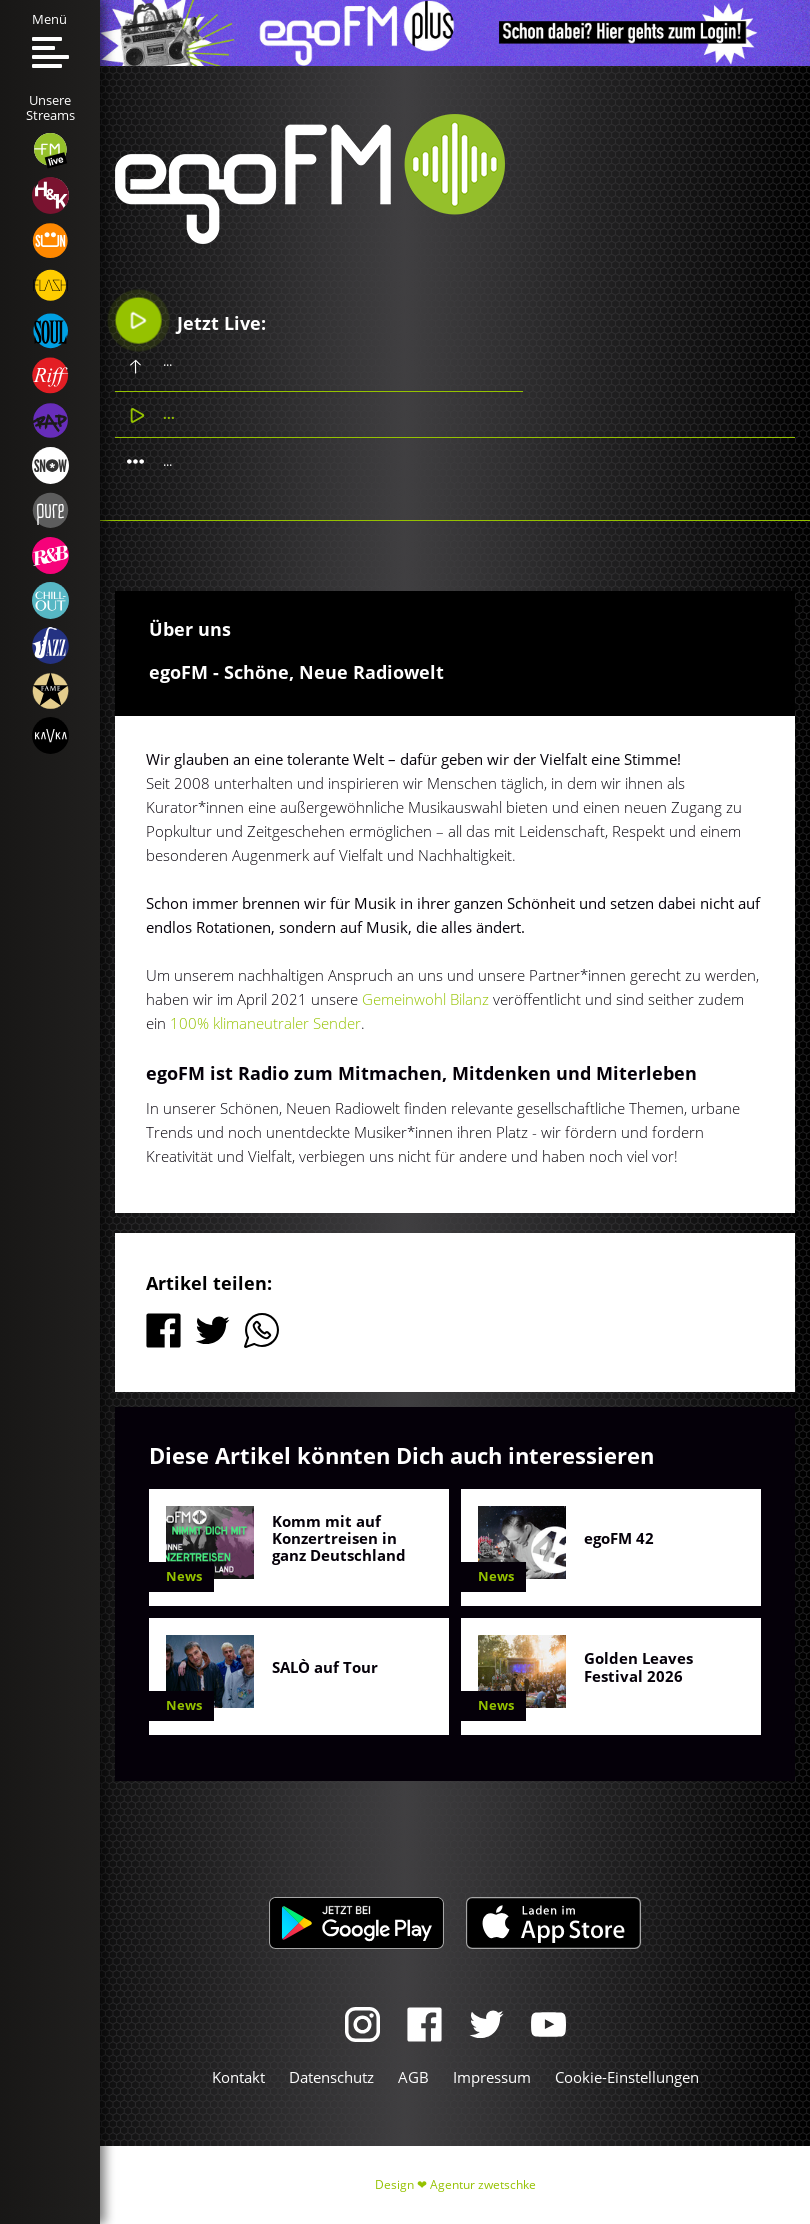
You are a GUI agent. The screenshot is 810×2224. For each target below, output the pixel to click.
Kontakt (238, 2077)
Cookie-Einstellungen (627, 2077)
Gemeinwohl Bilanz (425, 999)
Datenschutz (331, 2077)
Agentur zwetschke (483, 2184)
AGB (413, 2077)
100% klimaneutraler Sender (265, 1023)
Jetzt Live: (191, 321)
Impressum (492, 2077)
